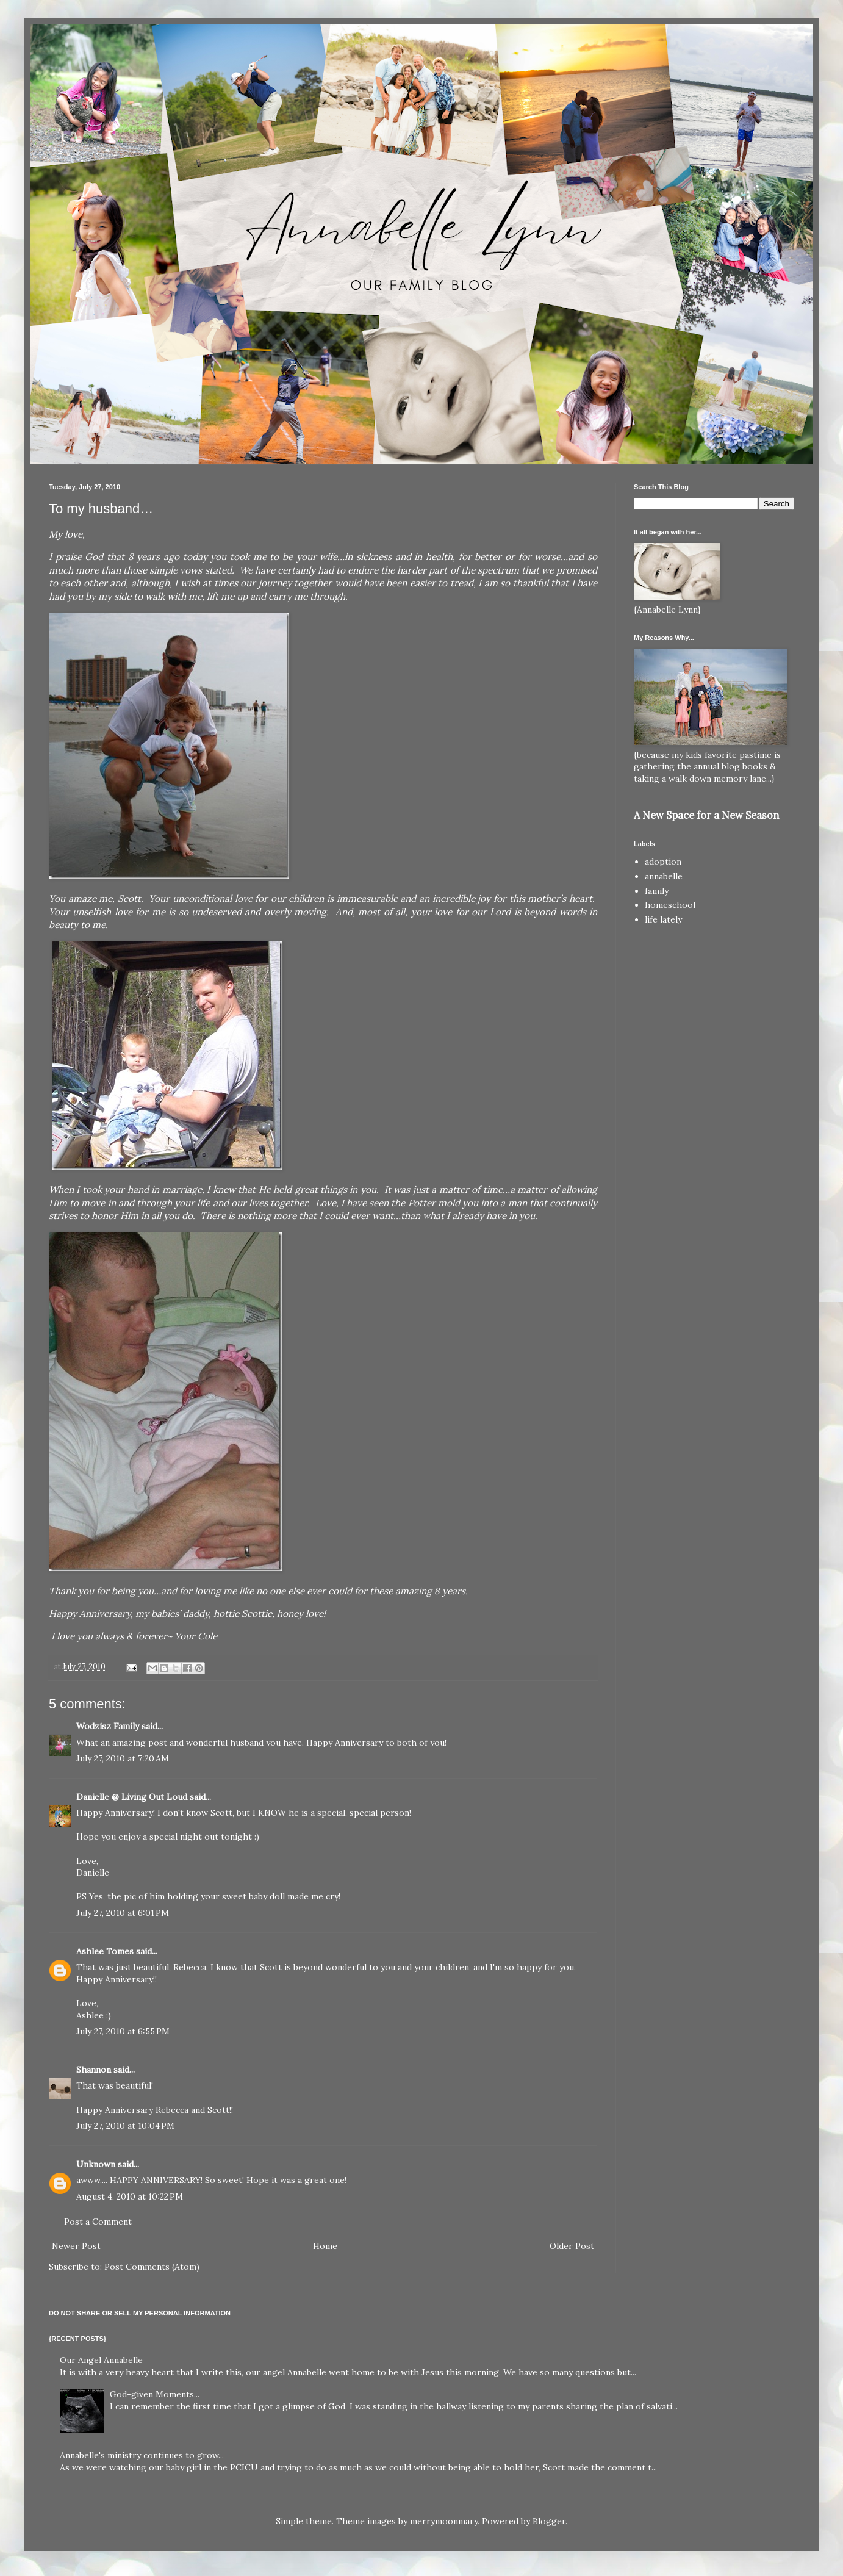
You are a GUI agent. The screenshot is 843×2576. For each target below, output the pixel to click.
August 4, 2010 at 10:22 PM (129, 2196)
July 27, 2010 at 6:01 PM (122, 1912)
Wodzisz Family (107, 1726)
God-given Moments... (154, 2394)
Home (325, 2245)
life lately (663, 919)
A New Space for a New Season (706, 815)
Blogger (549, 2521)
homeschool (670, 904)
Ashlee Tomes (105, 1951)
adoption (663, 861)
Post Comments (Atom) (151, 2266)
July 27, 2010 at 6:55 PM (123, 2031)
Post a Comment (98, 2221)
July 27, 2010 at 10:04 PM (125, 2125)
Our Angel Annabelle (101, 2360)
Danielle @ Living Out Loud (131, 1796)
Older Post (572, 2245)
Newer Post (76, 2245)
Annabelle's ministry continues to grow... (142, 2455)
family (657, 890)
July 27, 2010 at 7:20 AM (122, 1758)
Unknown (95, 2164)
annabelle (664, 876)
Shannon (93, 2069)
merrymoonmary (444, 2521)
